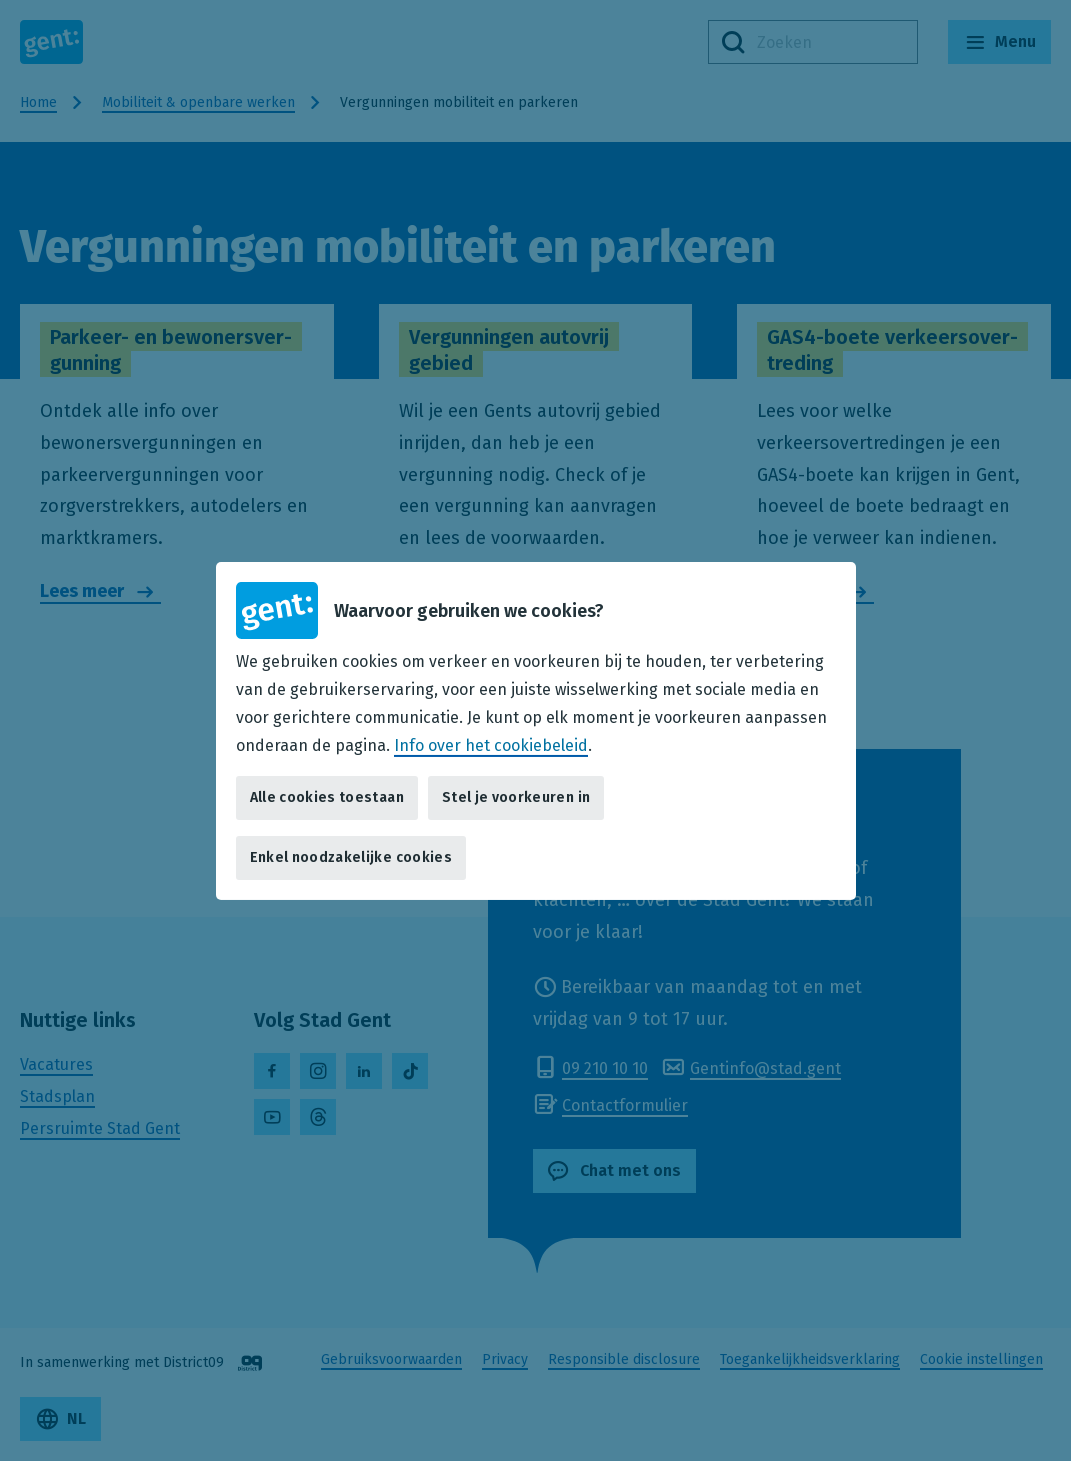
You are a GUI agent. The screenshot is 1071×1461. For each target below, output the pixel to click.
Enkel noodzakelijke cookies (351, 857)
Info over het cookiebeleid (491, 744)
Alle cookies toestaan (327, 797)
